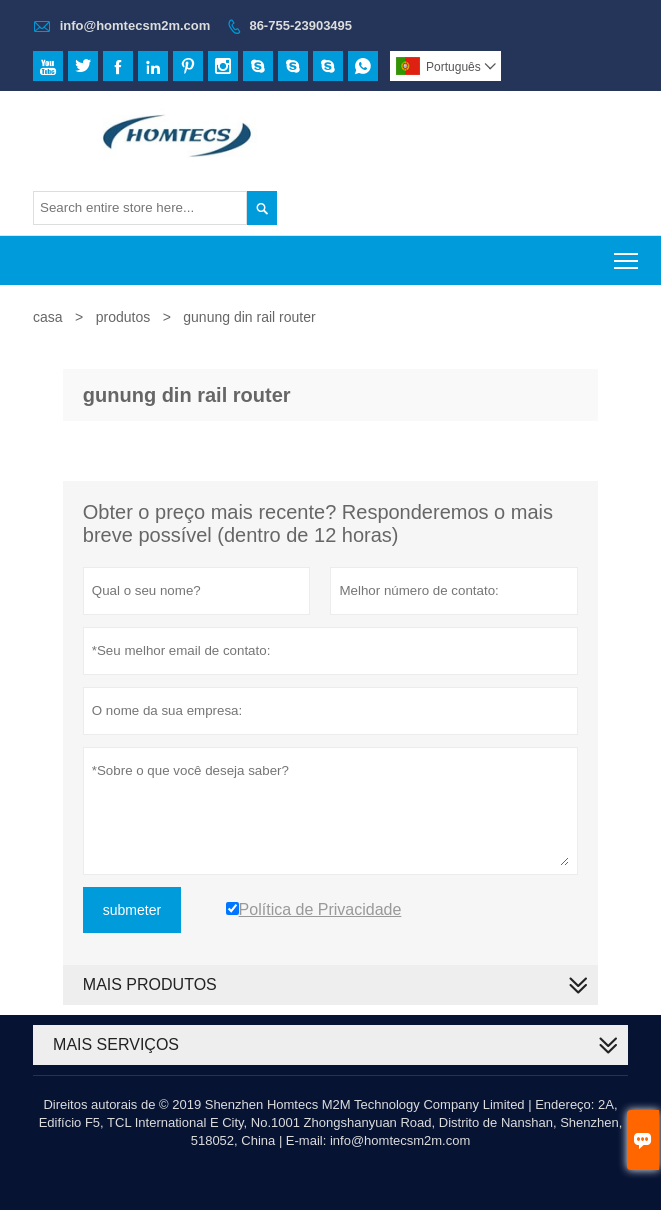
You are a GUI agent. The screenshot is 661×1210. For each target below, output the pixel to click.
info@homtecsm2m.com (135, 25)
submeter (132, 910)
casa (48, 317)
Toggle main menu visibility (627, 254)
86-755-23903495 (300, 25)
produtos (123, 317)
